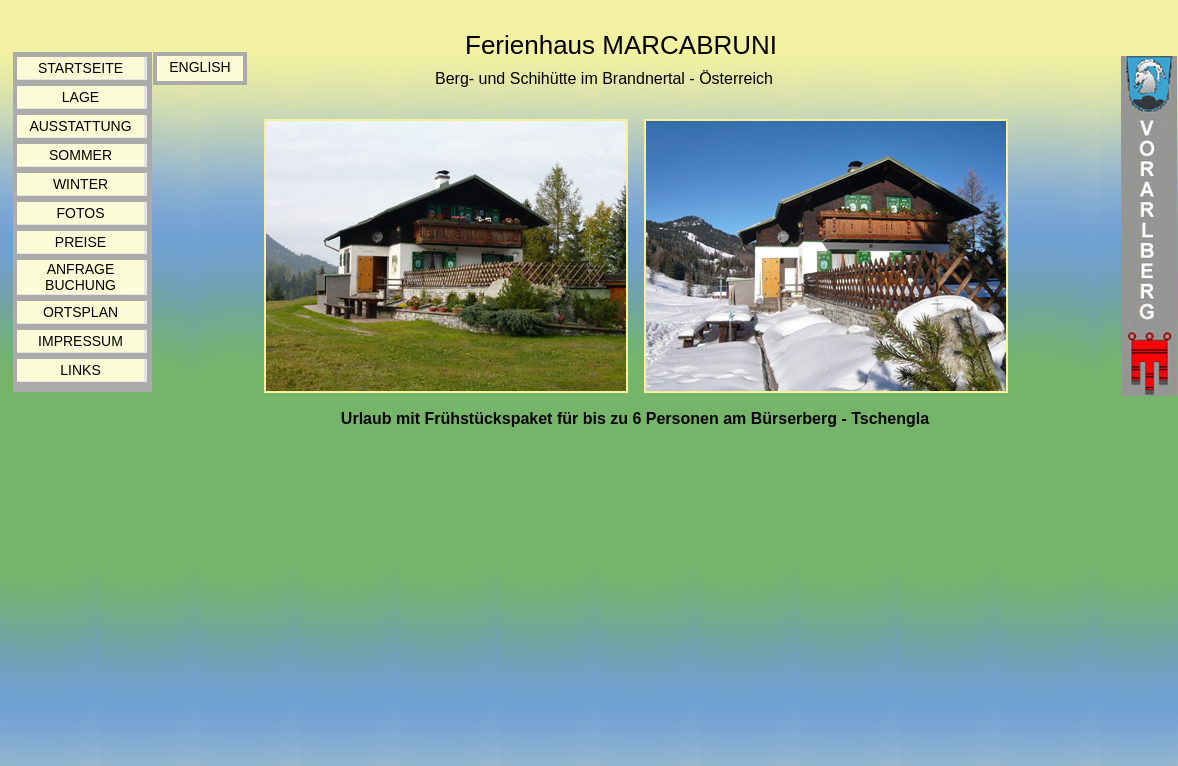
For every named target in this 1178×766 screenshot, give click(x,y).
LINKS (80, 370)
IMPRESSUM (80, 341)
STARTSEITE (80, 68)
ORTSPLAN (80, 312)
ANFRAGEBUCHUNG (80, 277)
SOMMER (80, 155)
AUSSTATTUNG (80, 126)
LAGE (80, 97)
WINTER (80, 184)
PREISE (80, 242)
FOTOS (81, 213)
